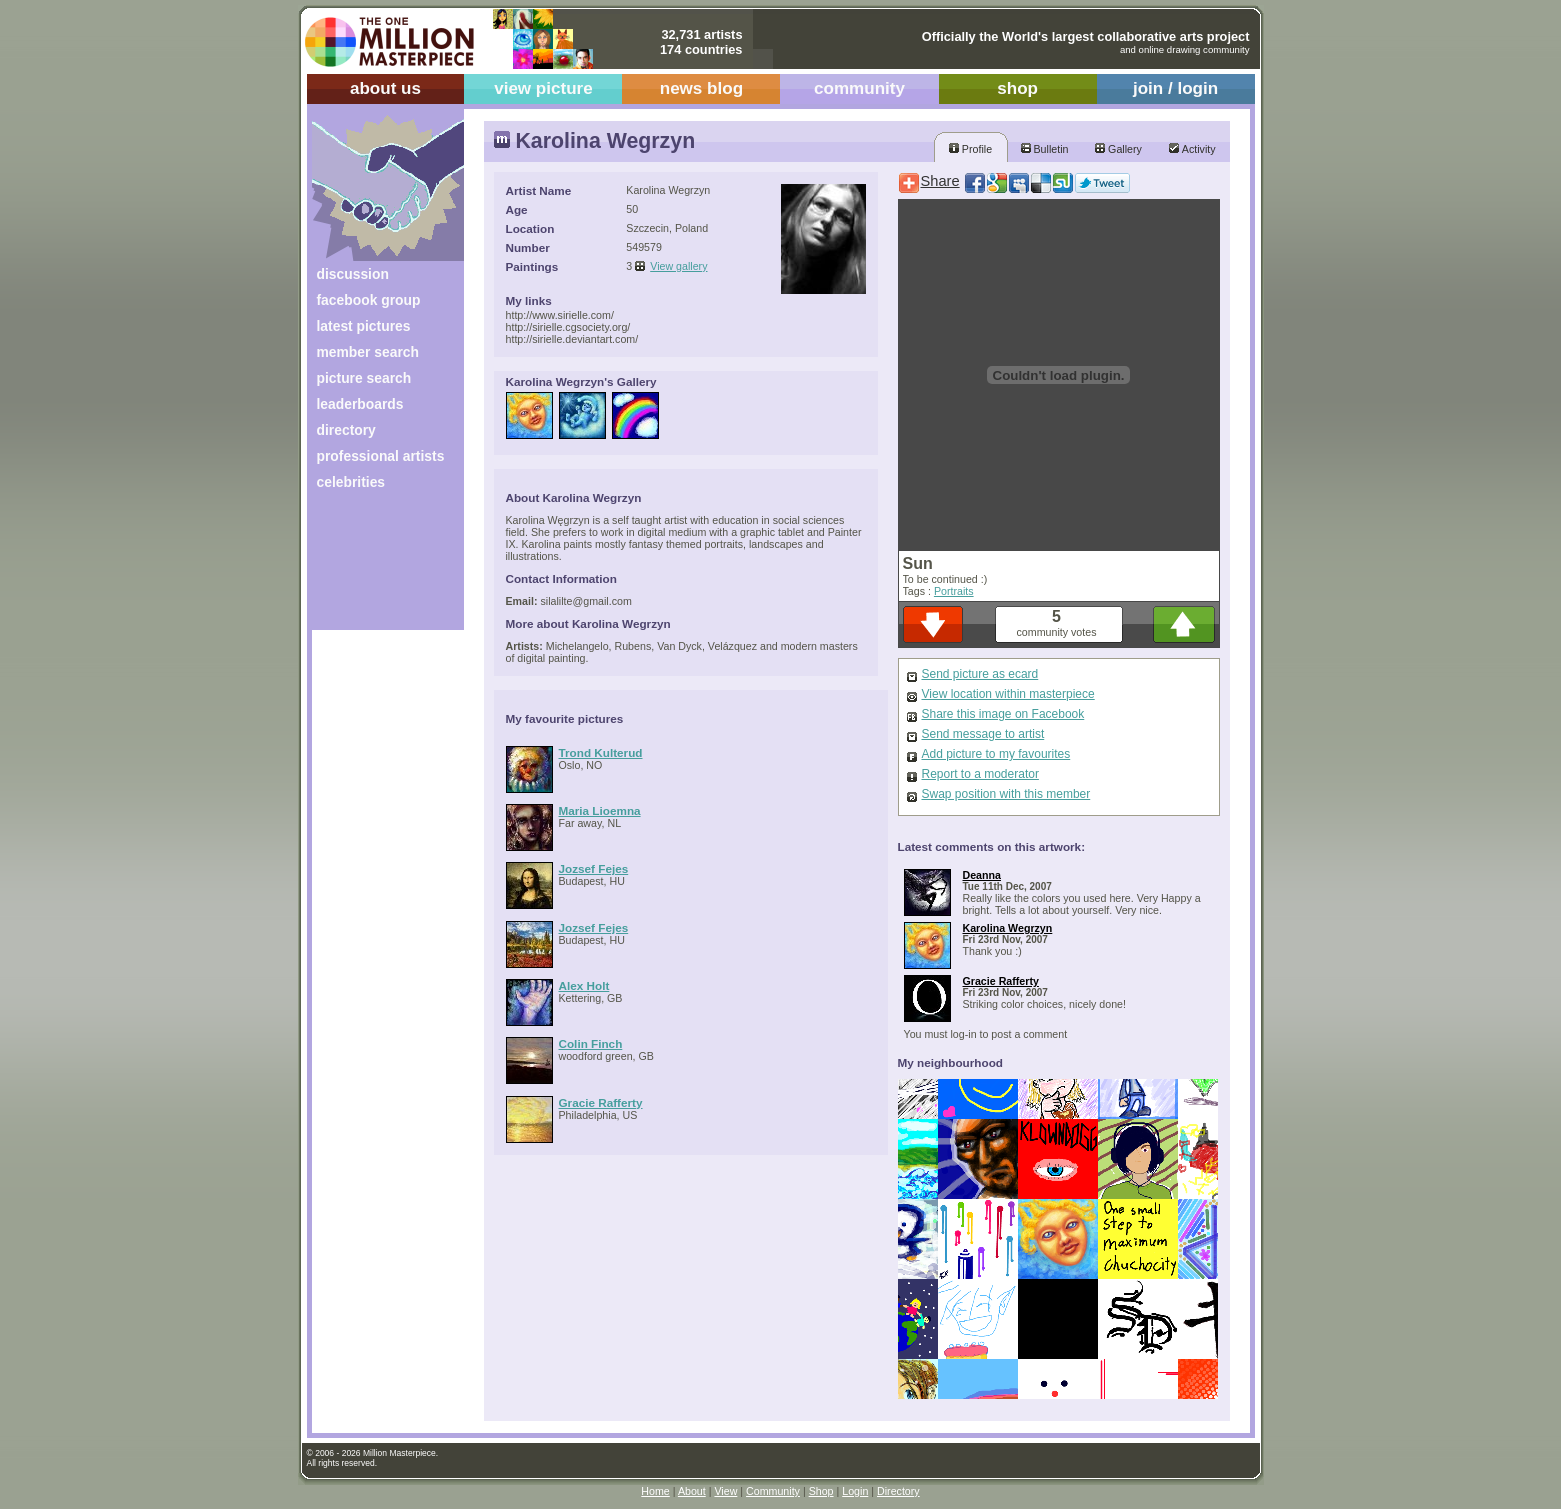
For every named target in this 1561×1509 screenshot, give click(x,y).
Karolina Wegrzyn (1008, 928)
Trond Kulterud (601, 752)
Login (855, 1491)
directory (346, 430)
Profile (970, 149)
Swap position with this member (1006, 794)
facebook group (369, 300)
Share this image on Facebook (1003, 714)
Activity (1192, 149)
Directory (898, 1491)
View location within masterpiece (1008, 694)
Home (655, 1491)
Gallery (1118, 149)
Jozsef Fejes (594, 868)
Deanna (982, 875)
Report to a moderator (980, 774)
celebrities (351, 482)
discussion (353, 274)
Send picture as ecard (980, 674)
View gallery (678, 266)
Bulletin (1045, 149)
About (692, 1491)
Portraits (954, 591)
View (725, 1491)
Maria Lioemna (600, 810)
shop (1017, 88)
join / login (1175, 88)
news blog (701, 88)
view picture (543, 88)
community (859, 88)
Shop (821, 1491)
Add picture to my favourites (996, 754)
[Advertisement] (374, 567)
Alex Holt (584, 985)
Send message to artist (983, 734)
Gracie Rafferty (601, 1102)
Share (940, 181)
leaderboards (360, 404)
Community (773, 1491)
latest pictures (364, 326)
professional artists (381, 456)
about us (385, 88)
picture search (364, 378)
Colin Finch (591, 1043)
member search (368, 352)
